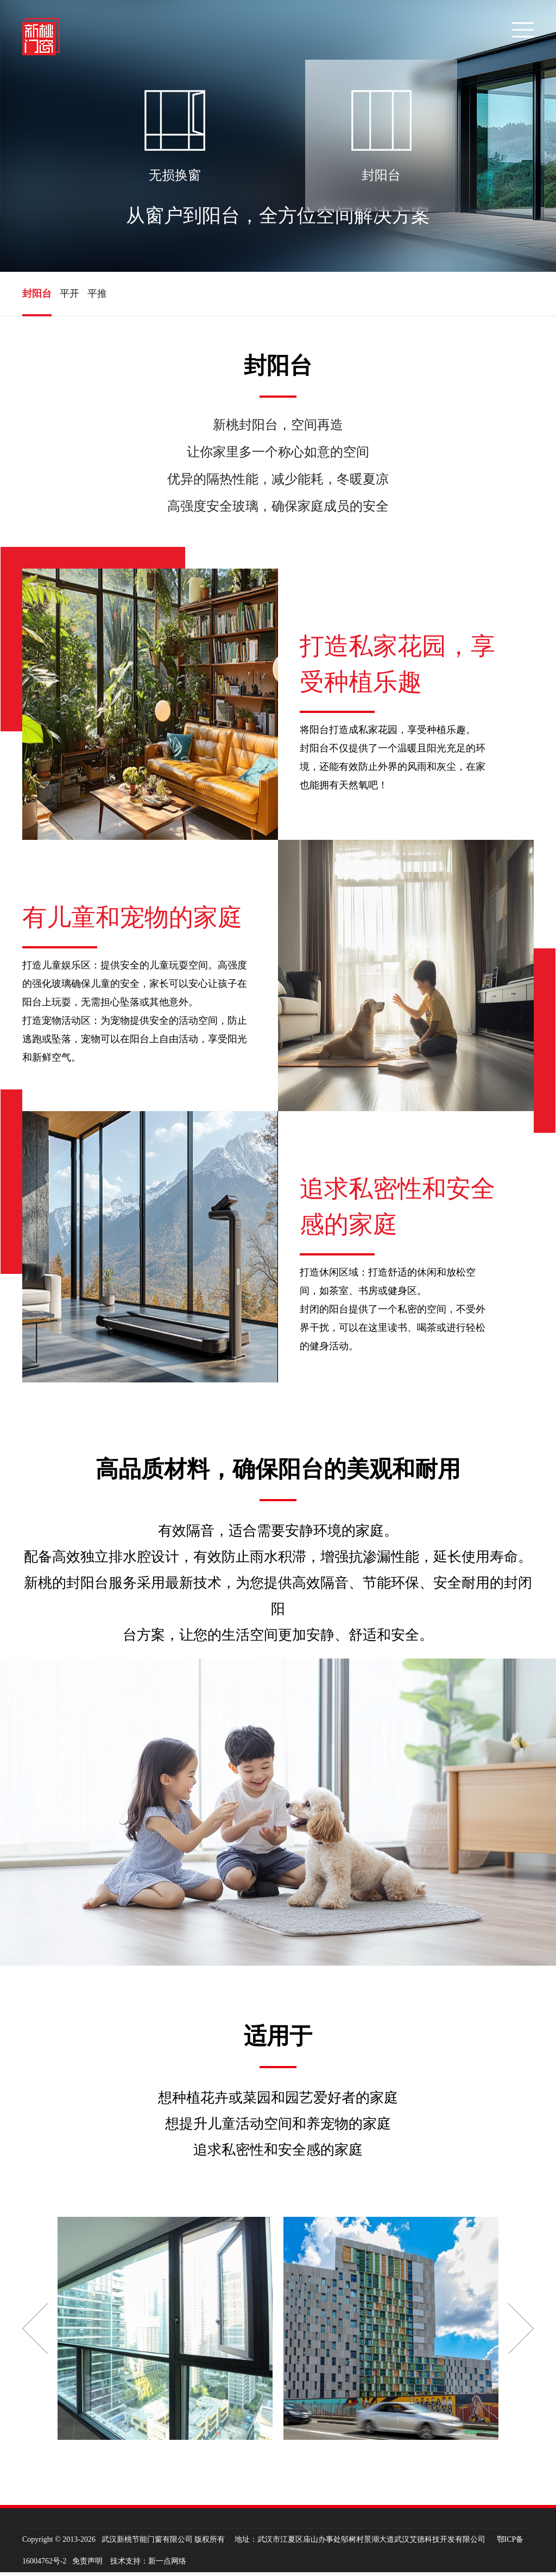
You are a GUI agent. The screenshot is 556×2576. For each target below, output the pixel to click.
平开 (69, 295)
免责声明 (87, 2565)
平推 (97, 295)
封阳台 (37, 295)
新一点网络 (167, 2565)
